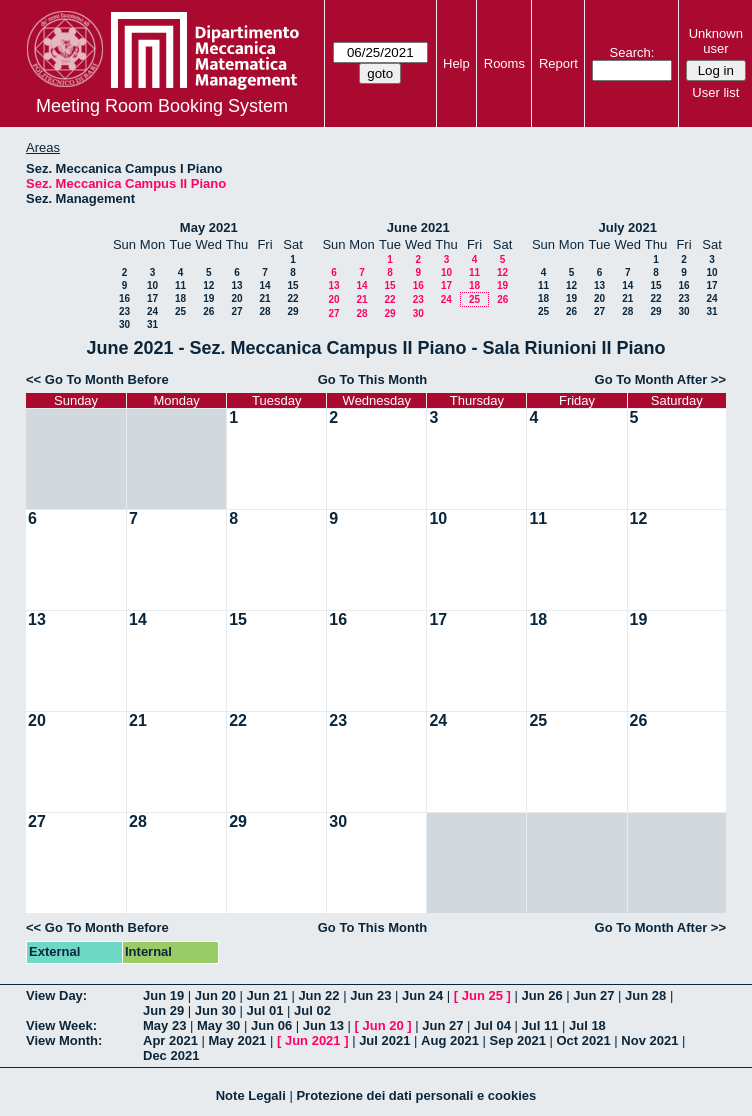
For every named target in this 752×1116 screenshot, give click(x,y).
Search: (632, 52)
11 (180, 285)
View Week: (61, 1025)
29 (292, 311)
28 (264, 311)
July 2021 (627, 227)
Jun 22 (318, 995)
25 (180, 311)
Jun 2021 (313, 1040)
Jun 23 (370, 995)
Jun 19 (163, 995)
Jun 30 (215, 1010)
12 (208, 285)
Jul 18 (587, 1025)
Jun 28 (645, 995)
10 (152, 285)
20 (236, 298)
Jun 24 (422, 995)
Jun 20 (215, 995)
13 (236, 285)
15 (292, 285)
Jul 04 (492, 1025)
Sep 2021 (518, 1040)
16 (124, 298)
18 (180, 298)
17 (152, 298)
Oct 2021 (583, 1040)
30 (124, 324)
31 (152, 324)
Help (456, 63)
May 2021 (209, 227)
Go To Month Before (107, 379)
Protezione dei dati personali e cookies (416, 1095)
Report (558, 63)
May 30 (218, 1025)
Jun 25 (482, 995)
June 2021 (418, 227)
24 (152, 311)
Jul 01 (265, 1010)
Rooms (504, 63)
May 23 (164, 1025)
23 (124, 311)
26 (208, 311)
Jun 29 (163, 1010)
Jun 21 (267, 995)
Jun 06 (271, 1025)
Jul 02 (312, 1010)
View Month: (64, 1040)
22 (292, 298)
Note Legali (251, 1095)
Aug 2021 (450, 1040)
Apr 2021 (170, 1040)
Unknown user (716, 41)
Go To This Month (373, 379)
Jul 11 (540, 1025)
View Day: (56, 995)
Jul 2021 (384, 1040)
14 (264, 285)
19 (208, 298)
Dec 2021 (171, 1055)
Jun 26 (541, 995)
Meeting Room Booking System (162, 106)
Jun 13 (323, 1025)
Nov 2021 (649, 1040)
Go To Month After (651, 379)
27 (236, 311)
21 (264, 298)
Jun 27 (593, 995)
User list (715, 92)
